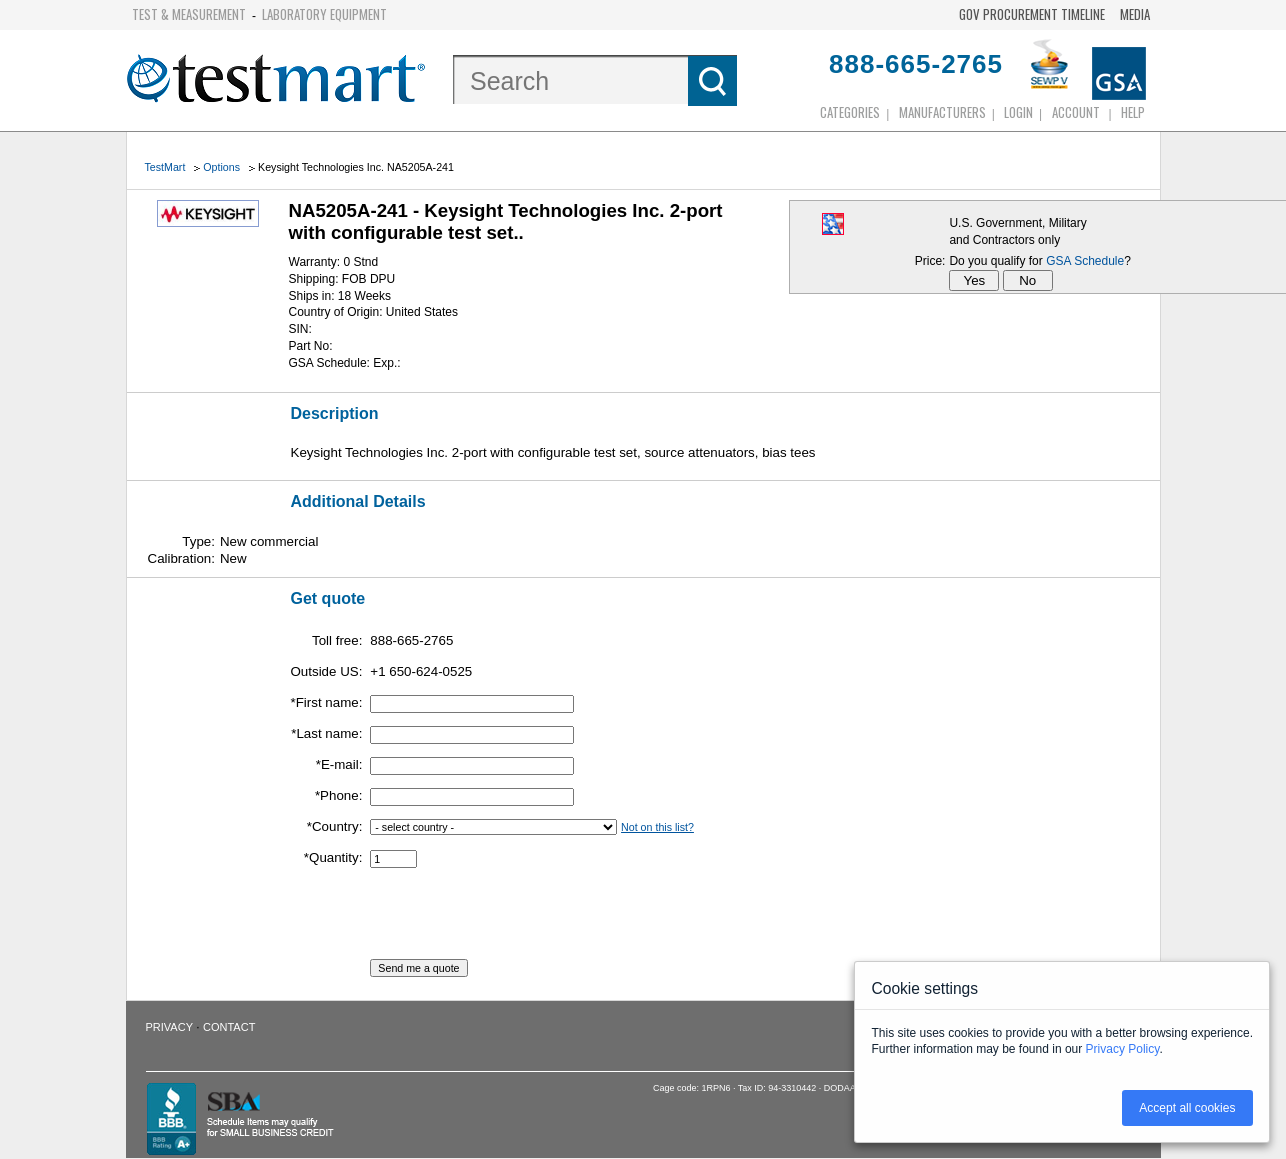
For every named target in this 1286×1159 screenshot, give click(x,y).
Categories (850, 112)
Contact (229, 1027)
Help (1133, 112)
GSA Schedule (1085, 261)
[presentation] (522, 920)
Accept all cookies (1187, 1108)
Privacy (169, 1027)
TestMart (165, 167)
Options (221, 167)
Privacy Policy (1123, 1049)
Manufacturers (942, 112)
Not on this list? (657, 827)
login (1018, 112)
